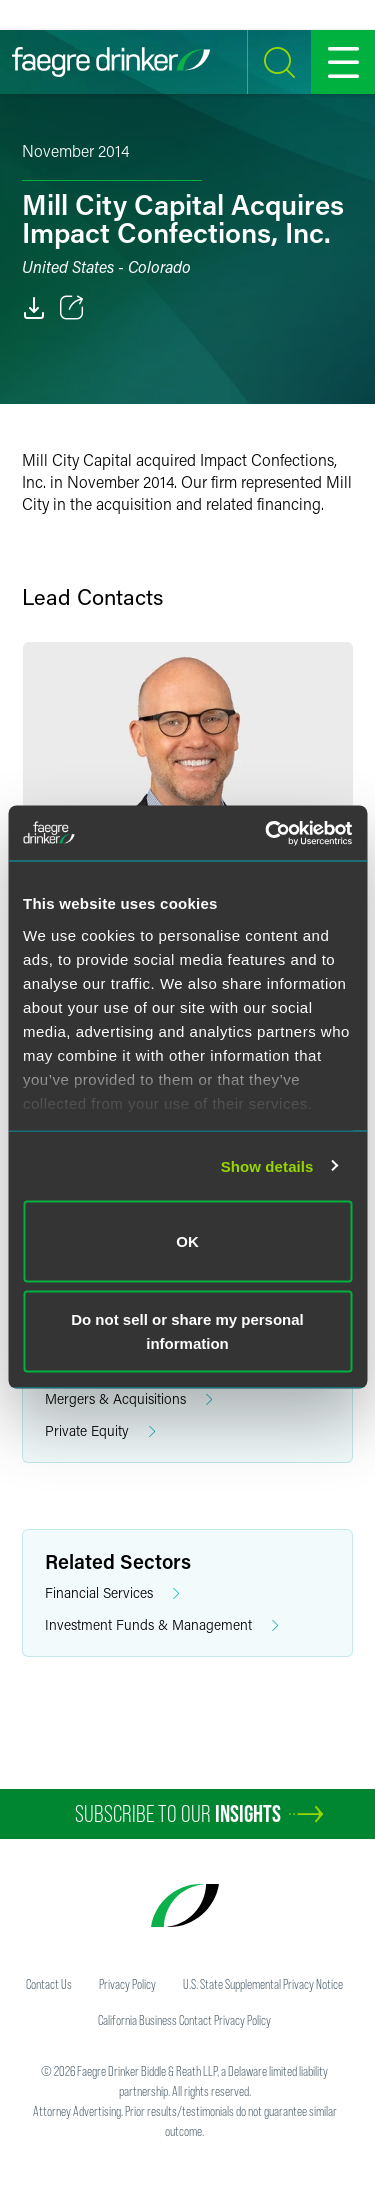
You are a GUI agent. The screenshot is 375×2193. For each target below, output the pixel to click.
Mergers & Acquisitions (129, 1399)
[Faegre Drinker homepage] (111, 62)
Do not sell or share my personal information (187, 1330)
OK (187, 1241)
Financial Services (112, 1593)
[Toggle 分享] (72, 308)
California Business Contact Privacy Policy (184, 2020)
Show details (267, 1165)
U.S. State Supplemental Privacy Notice (263, 1984)
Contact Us (49, 1984)
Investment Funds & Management (162, 1625)
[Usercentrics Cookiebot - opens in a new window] (267, 833)
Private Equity (100, 1431)
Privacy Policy (127, 1984)
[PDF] (34, 308)
